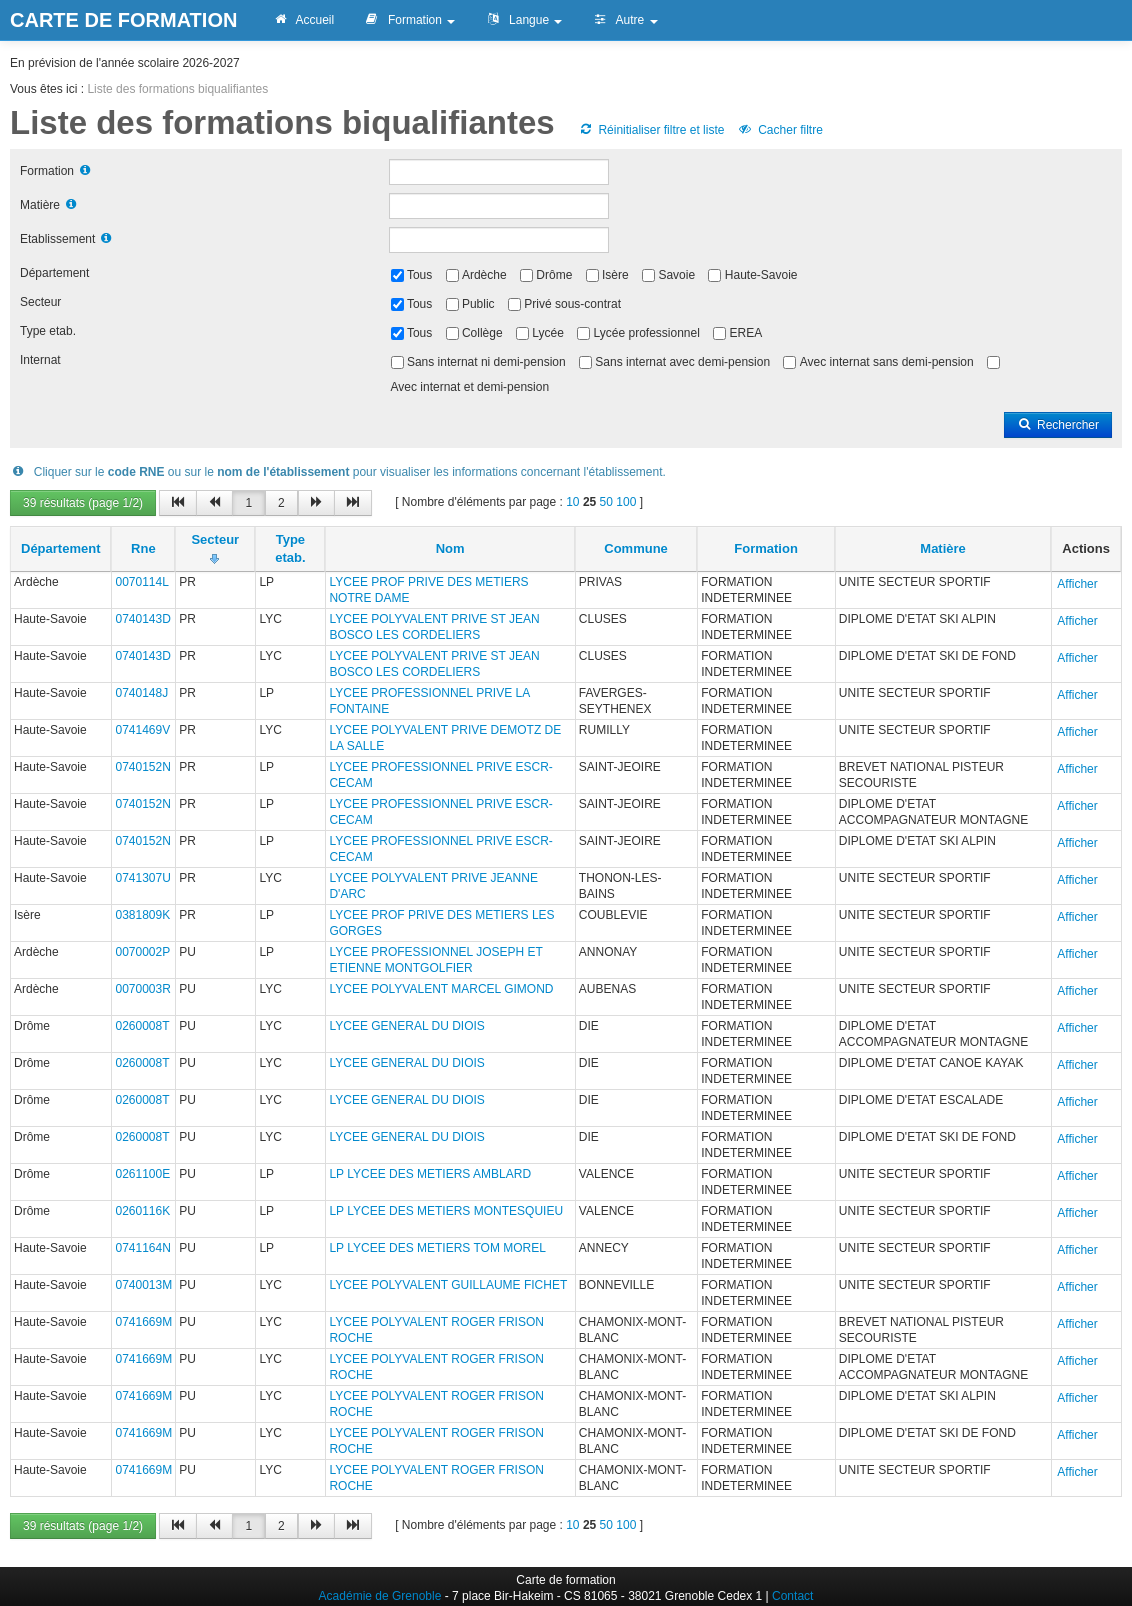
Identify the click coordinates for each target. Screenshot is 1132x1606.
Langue (523, 20)
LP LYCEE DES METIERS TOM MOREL (437, 1248)
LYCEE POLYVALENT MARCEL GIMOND (441, 989)
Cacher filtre (780, 130)
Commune (636, 548)
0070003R (142, 989)
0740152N (142, 767)
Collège (482, 333)
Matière (40, 205)
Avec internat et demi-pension (470, 387)
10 (572, 502)
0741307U (142, 878)
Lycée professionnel (647, 333)
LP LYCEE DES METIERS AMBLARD (430, 1174)
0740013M (143, 1285)
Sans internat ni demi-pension (486, 362)
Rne (143, 548)
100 (626, 502)
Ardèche (484, 275)
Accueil (303, 20)
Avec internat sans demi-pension (887, 362)
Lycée (548, 333)
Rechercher (1058, 425)
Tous (419, 275)
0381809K (142, 915)
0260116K (142, 1211)
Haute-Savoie (761, 275)
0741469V (142, 730)
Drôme (554, 275)
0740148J (141, 693)
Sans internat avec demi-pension (682, 362)
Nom (450, 548)
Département (54, 273)
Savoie (676, 275)
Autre (624, 20)
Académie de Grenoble (380, 1596)
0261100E (142, 1174)
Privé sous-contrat (572, 304)
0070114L (141, 582)
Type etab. (48, 331)
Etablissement (57, 239)
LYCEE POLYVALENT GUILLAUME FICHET (448, 1285)
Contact (792, 1596)
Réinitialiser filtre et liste (651, 130)
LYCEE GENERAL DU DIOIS (406, 1026)
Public (478, 304)
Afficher (1077, 584)
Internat (40, 360)
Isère (615, 275)
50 (606, 502)
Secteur (40, 302)
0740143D (142, 619)
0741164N (142, 1248)
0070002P (142, 952)
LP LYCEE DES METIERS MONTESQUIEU (446, 1211)
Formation (409, 20)
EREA (746, 333)
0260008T (142, 1026)
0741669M (143, 1322)
